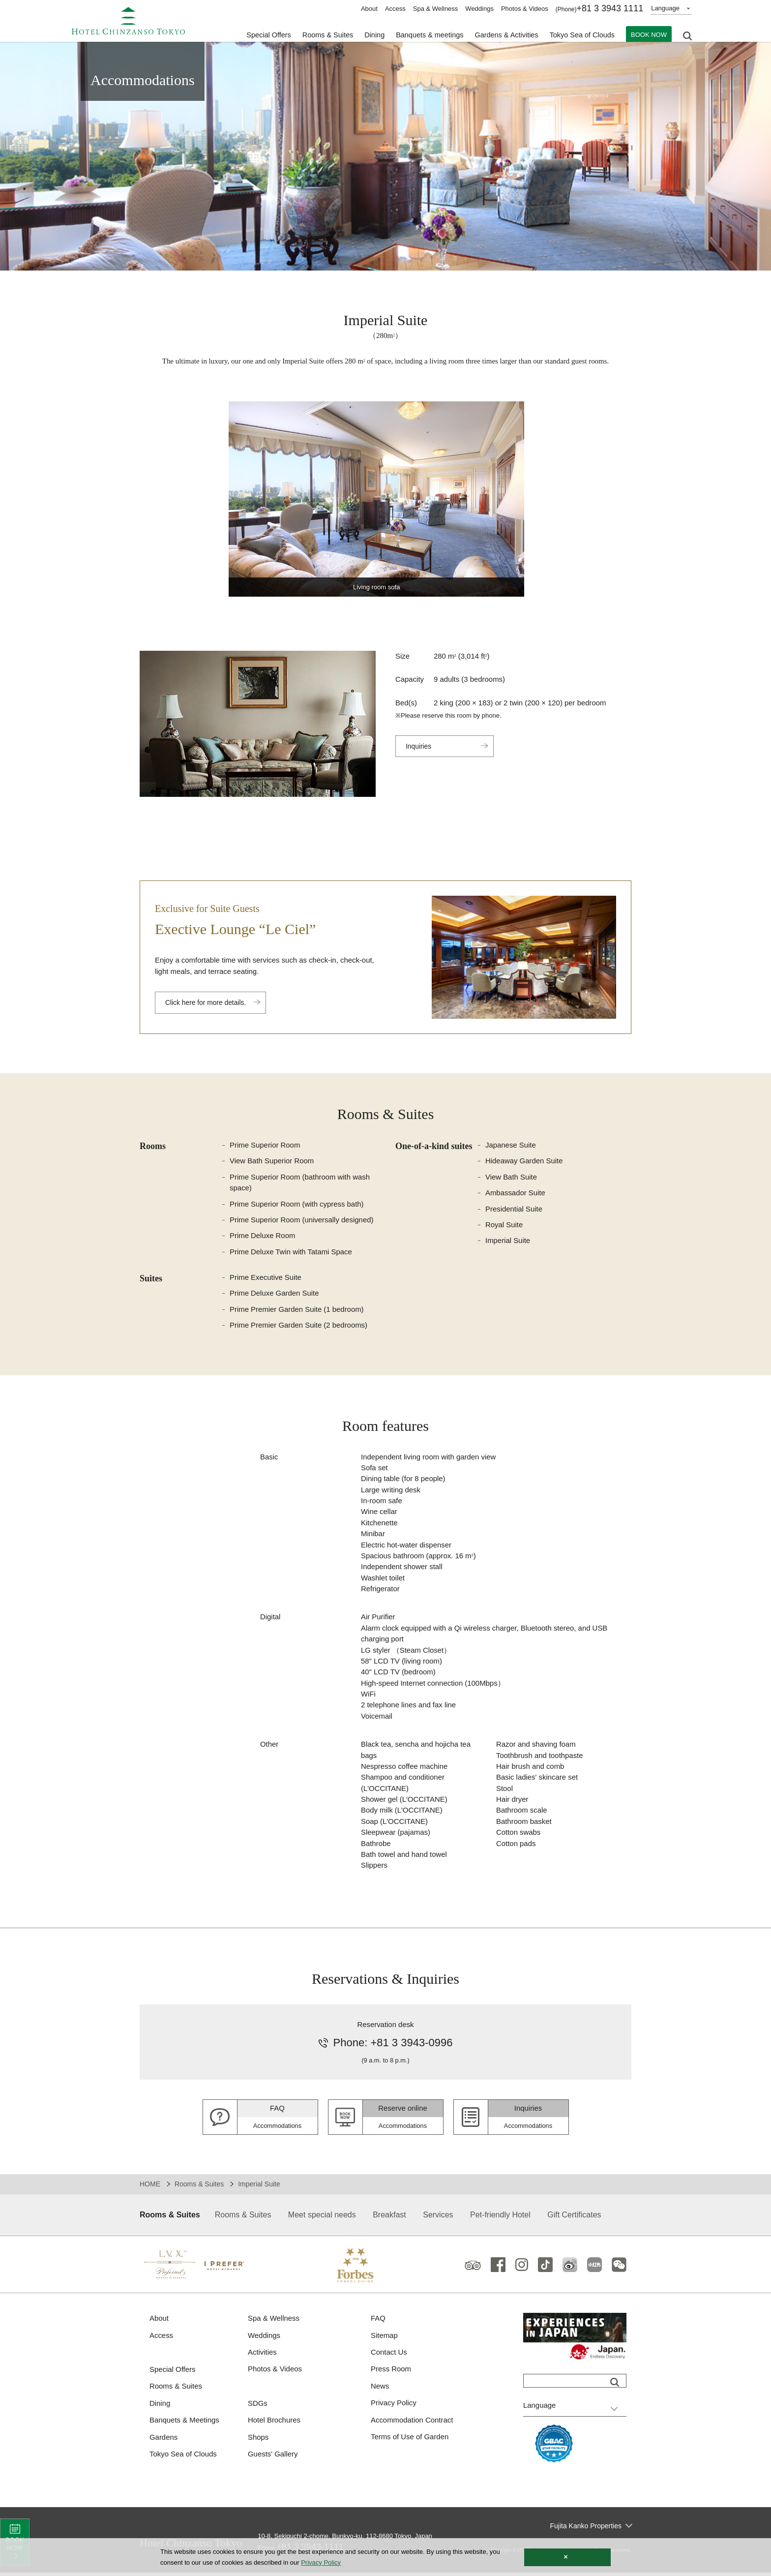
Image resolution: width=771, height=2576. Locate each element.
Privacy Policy (393, 2406)
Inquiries (419, 746)
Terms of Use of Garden (410, 2440)
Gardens (163, 2440)
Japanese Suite (510, 1145)
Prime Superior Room (265, 1145)
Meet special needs (322, 2218)
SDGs (257, 2406)
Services (438, 2218)
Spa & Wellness (435, 8)
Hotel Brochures (274, 2423)
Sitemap (384, 2338)
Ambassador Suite (515, 1193)
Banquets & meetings (423, 34)
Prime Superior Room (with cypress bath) (297, 1204)
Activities (262, 2355)
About (369, 8)
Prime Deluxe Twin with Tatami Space (291, 1252)
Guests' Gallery (273, 2457)
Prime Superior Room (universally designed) (302, 1220)
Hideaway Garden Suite (524, 1161)
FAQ (378, 2321)
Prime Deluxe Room (263, 1236)
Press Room (391, 2372)
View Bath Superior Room (272, 1161)
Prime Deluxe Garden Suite (275, 1294)
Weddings (479, 8)
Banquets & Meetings (184, 2423)
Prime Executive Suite (266, 1277)
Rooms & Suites (199, 2187)
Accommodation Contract (412, 2423)
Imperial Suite (508, 1241)
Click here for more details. (206, 1002)
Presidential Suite (514, 1209)
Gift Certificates (574, 2218)
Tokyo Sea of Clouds (581, 34)
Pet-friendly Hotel (500, 2218)
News (380, 2389)
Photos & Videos (524, 8)
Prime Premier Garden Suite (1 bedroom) (297, 1309)
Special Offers (258, 34)
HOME (150, 2187)
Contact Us (389, 2355)
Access (395, 8)
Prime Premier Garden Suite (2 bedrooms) (299, 1326)
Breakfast (389, 2218)
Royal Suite (504, 1225)
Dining (160, 2406)
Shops (258, 2440)
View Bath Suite (511, 1177)
